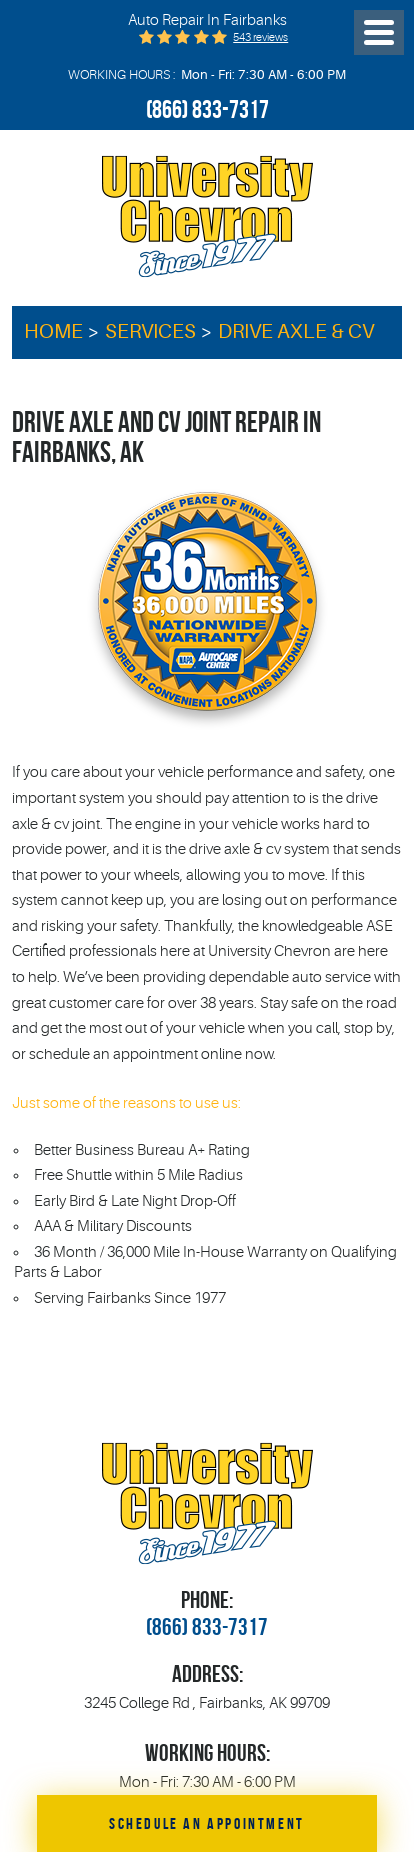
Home (53, 331)
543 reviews (260, 37)
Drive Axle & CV (296, 331)
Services (150, 331)
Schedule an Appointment (207, 1823)
